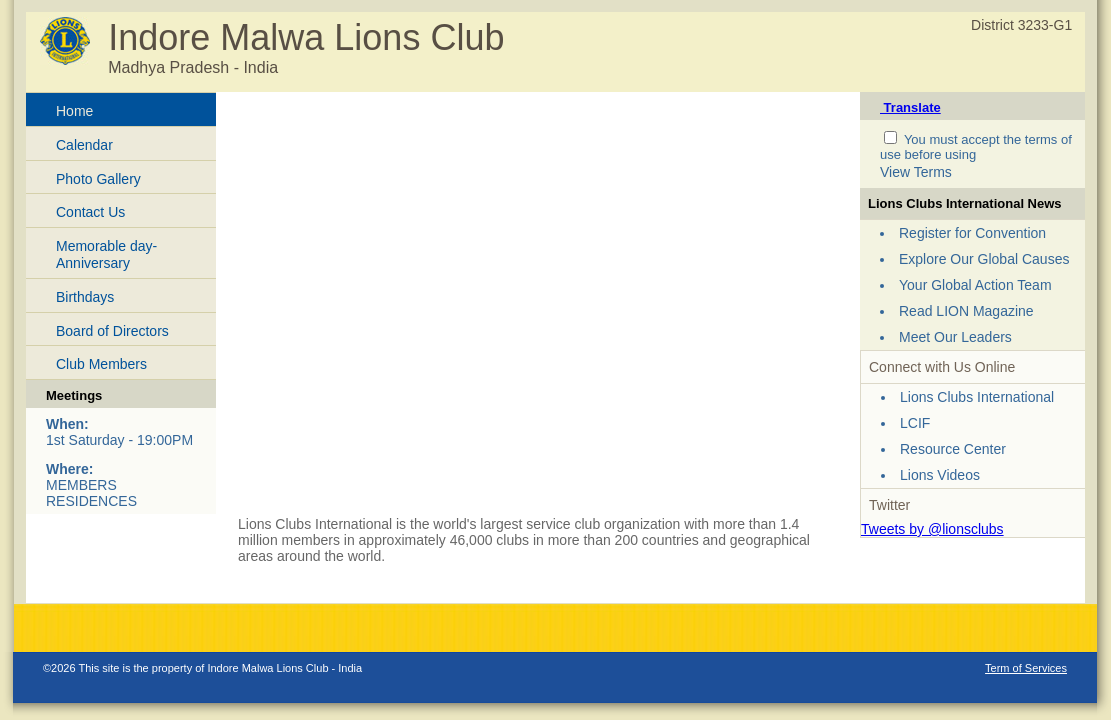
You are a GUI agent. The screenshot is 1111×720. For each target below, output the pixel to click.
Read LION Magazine (966, 311)
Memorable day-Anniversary (106, 254)
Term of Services (1026, 668)
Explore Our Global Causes (984, 259)
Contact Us (90, 212)
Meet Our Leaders (955, 337)
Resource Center (953, 449)
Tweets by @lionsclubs (932, 529)
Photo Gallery (98, 179)
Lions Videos (940, 475)
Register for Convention (972, 233)
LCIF (915, 423)
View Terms (916, 172)
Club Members (101, 364)
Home (74, 111)
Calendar (84, 145)
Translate (910, 107)
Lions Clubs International (977, 397)
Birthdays (85, 297)
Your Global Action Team (975, 285)
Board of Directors (112, 331)
